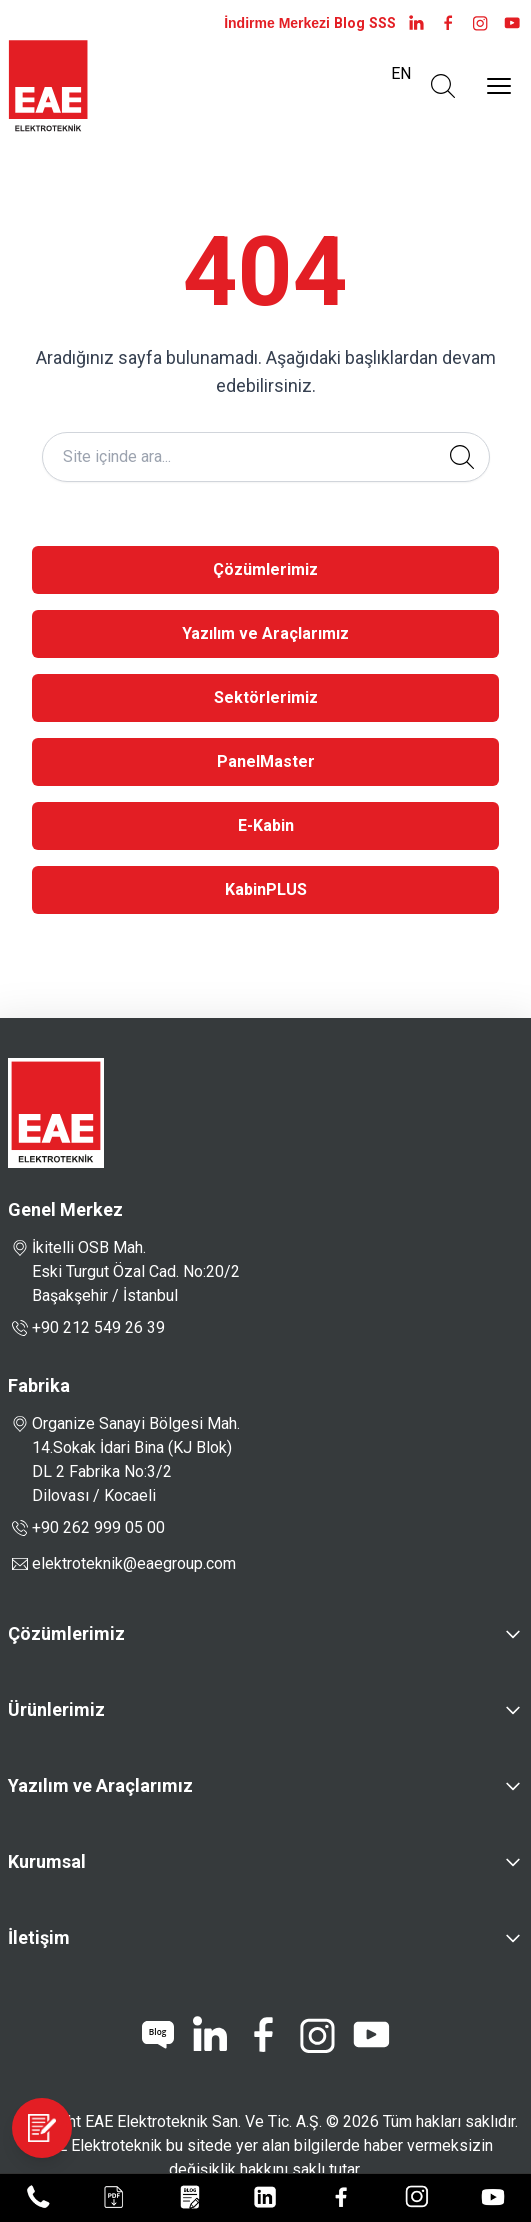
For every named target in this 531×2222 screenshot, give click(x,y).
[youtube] (512, 23)
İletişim (39, 1937)
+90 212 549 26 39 (86, 1328)
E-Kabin (266, 825)
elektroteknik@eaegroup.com (134, 1563)
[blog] (158, 2035)
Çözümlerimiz (265, 569)
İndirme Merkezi (277, 23)
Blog (349, 23)
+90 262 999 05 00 (86, 1528)
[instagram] (480, 23)
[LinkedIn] (416, 23)
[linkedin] (209, 2035)
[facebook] (448, 23)
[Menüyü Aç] (499, 86)
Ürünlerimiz (56, 1709)
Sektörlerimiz (266, 697)
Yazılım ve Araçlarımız (265, 633)
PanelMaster (266, 761)
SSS (382, 23)
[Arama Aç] (443, 86)
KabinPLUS (266, 889)
